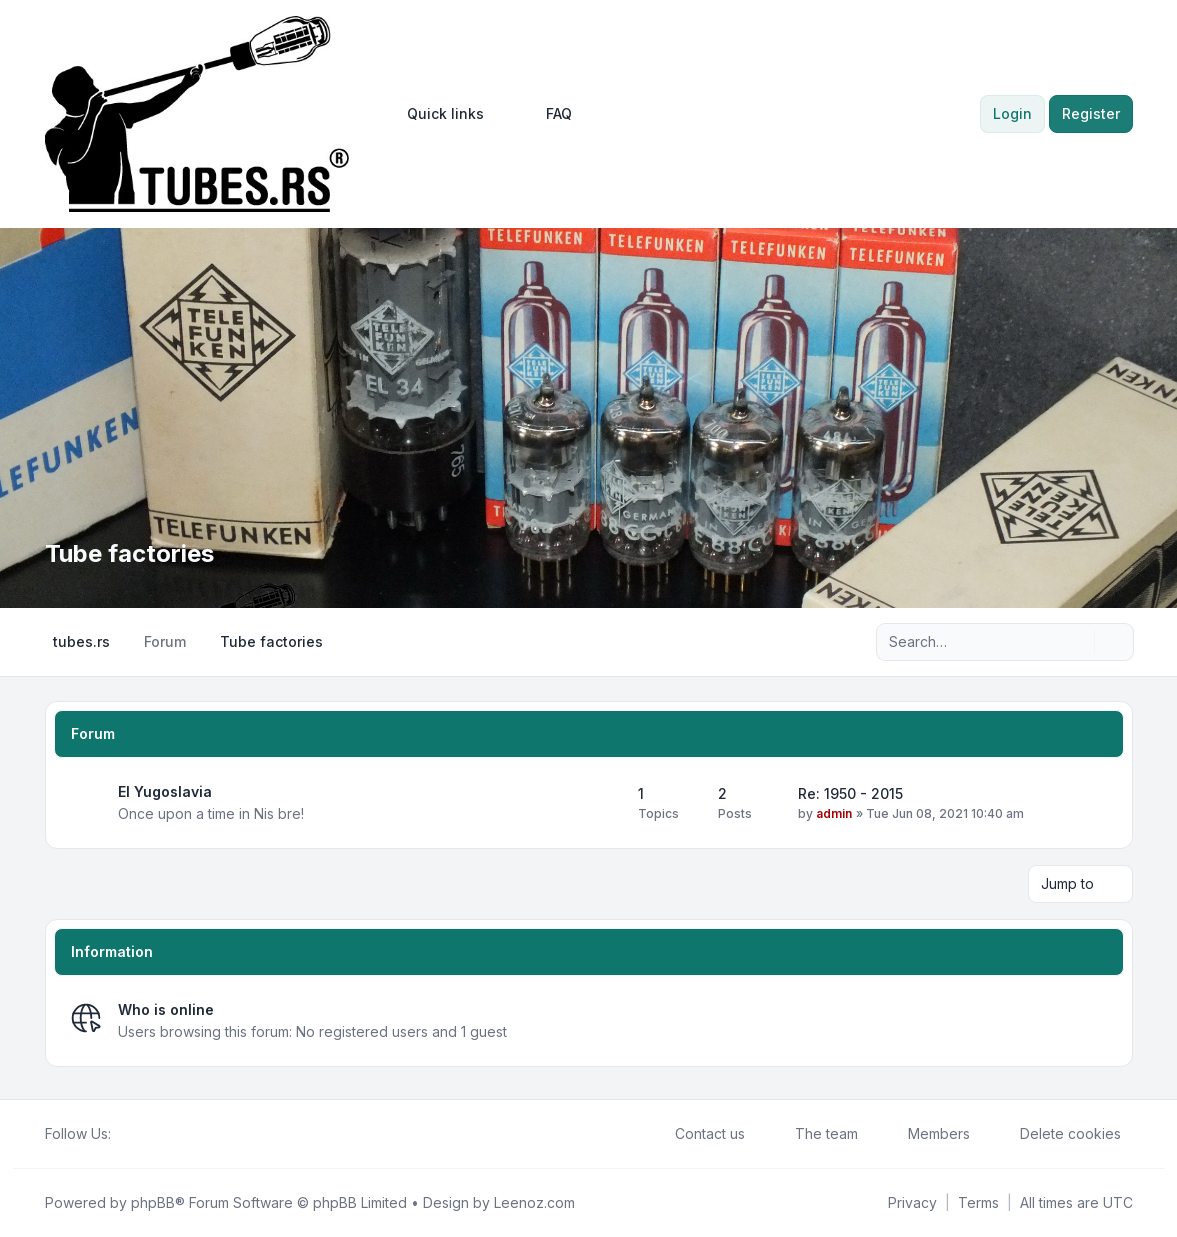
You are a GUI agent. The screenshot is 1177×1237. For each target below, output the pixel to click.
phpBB (153, 1202)
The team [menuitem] (813, 1134)
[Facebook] (123, 1134)
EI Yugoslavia (165, 791)
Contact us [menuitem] (697, 1134)
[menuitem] (436, 114)
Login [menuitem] (1012, 113)
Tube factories (129, 553)
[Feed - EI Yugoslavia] (605, 803)
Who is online (166, 1009)
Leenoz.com (534, 1202)
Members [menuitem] (926, 1134)
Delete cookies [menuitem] (1057, 1134)
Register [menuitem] (1091, 113)
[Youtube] (155, 1134)
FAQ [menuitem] (546, 114)
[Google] (171, 1134)
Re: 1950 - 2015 (850, 793)
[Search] (1077, 642)
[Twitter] (139, 1134)
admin (834, 813)
